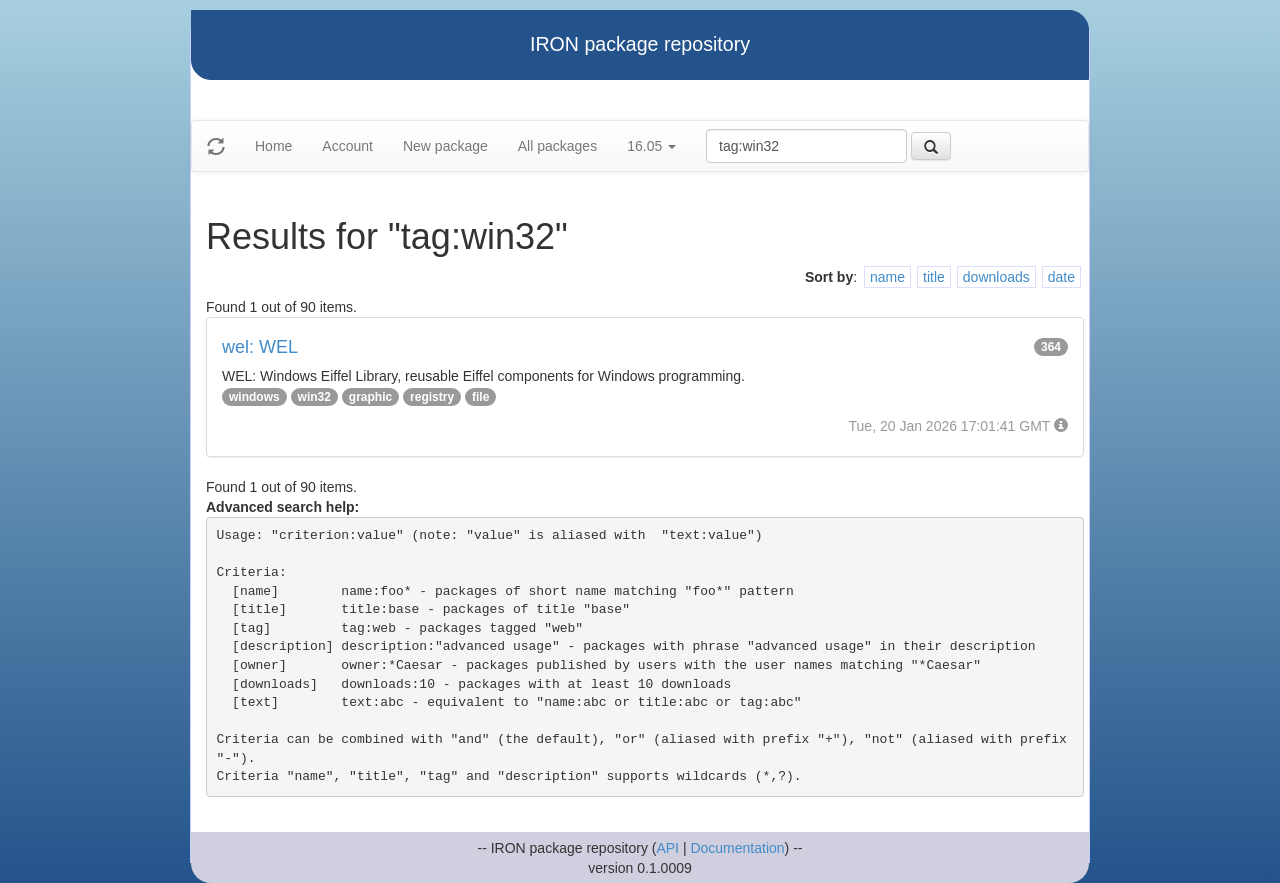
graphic (370, 397)
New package (445, 146)
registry (432, 397)
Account (347, 146)
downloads (996, 277)
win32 (314, 397)
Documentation (737, 848)
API (667, 848)
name (887, 277)
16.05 (651, 146)
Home (273, 146)
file (480, 397)
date (1061, 277)
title (934, 277)
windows (254, 397)
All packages (557, 146)
